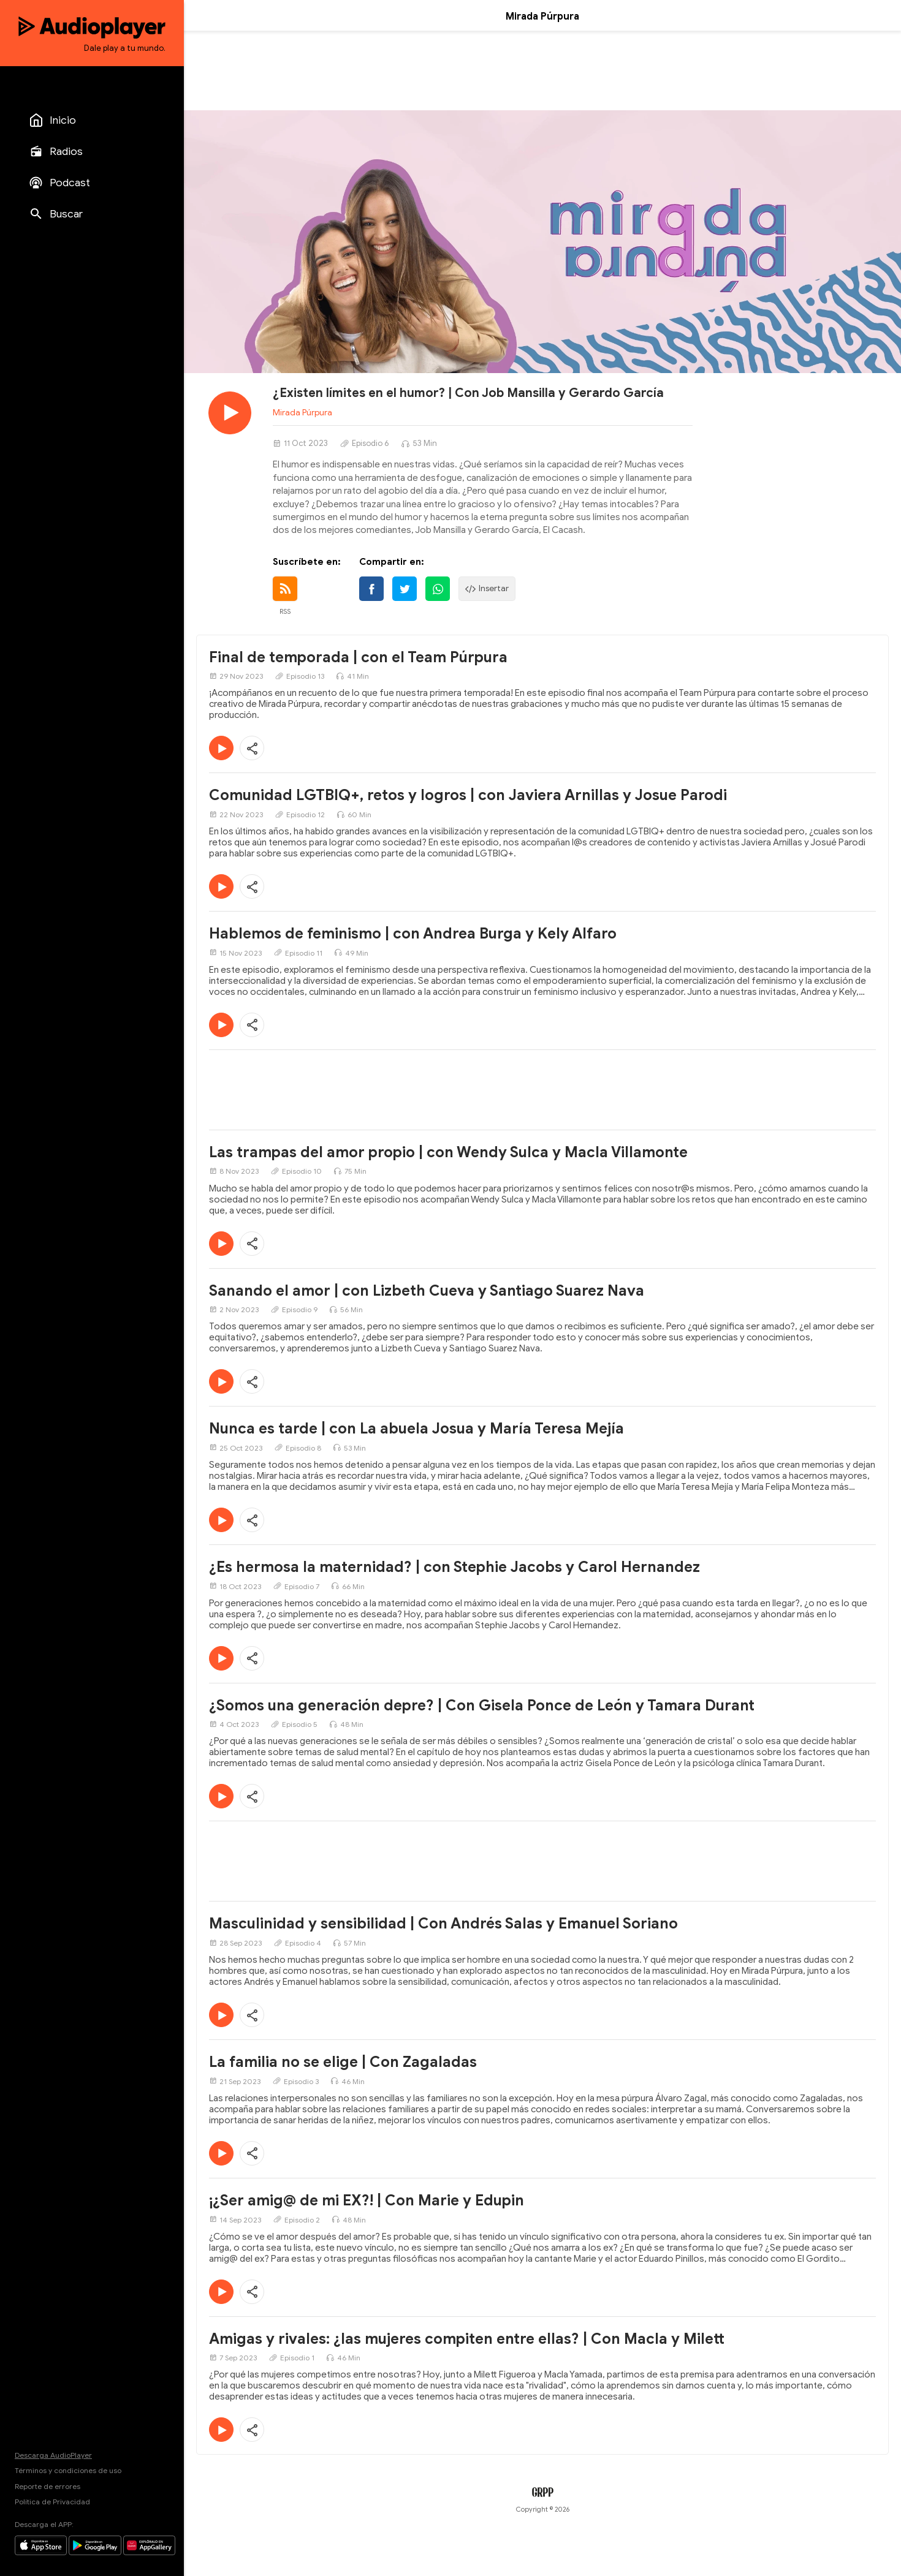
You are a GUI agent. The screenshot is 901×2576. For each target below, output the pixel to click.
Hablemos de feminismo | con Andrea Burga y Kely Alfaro (413, 933)
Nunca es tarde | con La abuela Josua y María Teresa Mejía (416, 1428)
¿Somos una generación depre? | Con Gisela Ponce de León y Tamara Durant (482, 1705)
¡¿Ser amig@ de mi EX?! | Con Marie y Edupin (366, 2200)
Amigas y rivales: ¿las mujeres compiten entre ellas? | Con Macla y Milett (466, 2339)
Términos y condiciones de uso (68, 2470)
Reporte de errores (47, 2486)
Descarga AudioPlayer (53, 2455)
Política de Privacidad (52, 2501)
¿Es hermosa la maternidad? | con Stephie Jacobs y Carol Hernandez (454, 1567)
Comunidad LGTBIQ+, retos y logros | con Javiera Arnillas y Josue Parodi (468, 795)
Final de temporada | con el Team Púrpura (358, 657)
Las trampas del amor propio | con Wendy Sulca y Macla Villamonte (448, 1152)
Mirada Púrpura (302, 412)
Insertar (487, 588)
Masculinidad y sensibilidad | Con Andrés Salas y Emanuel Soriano (443, 1923)
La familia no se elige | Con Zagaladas (343, 2062)
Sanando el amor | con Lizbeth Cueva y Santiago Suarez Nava (426, 1291)
